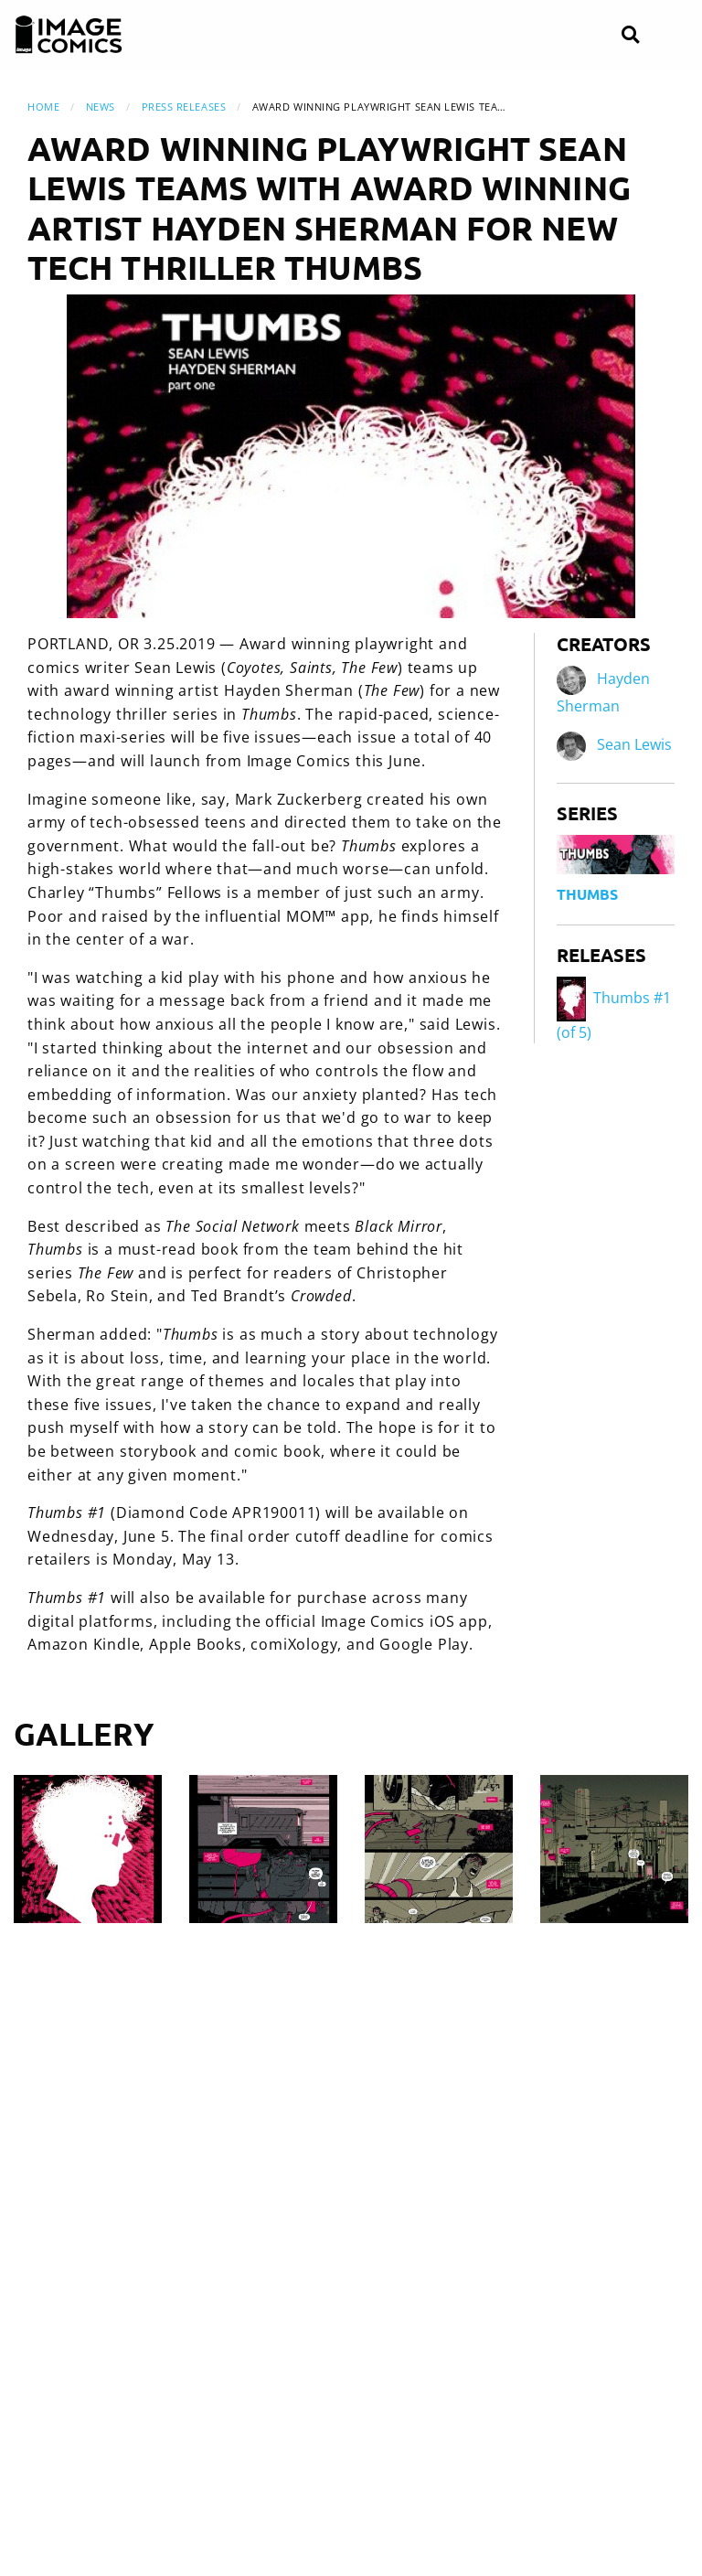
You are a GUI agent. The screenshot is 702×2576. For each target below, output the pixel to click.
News (100, 106)
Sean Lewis (634, 744)
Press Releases (184, 106)
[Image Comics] (68, 34)
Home (43, 106)
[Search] (630, 35)
